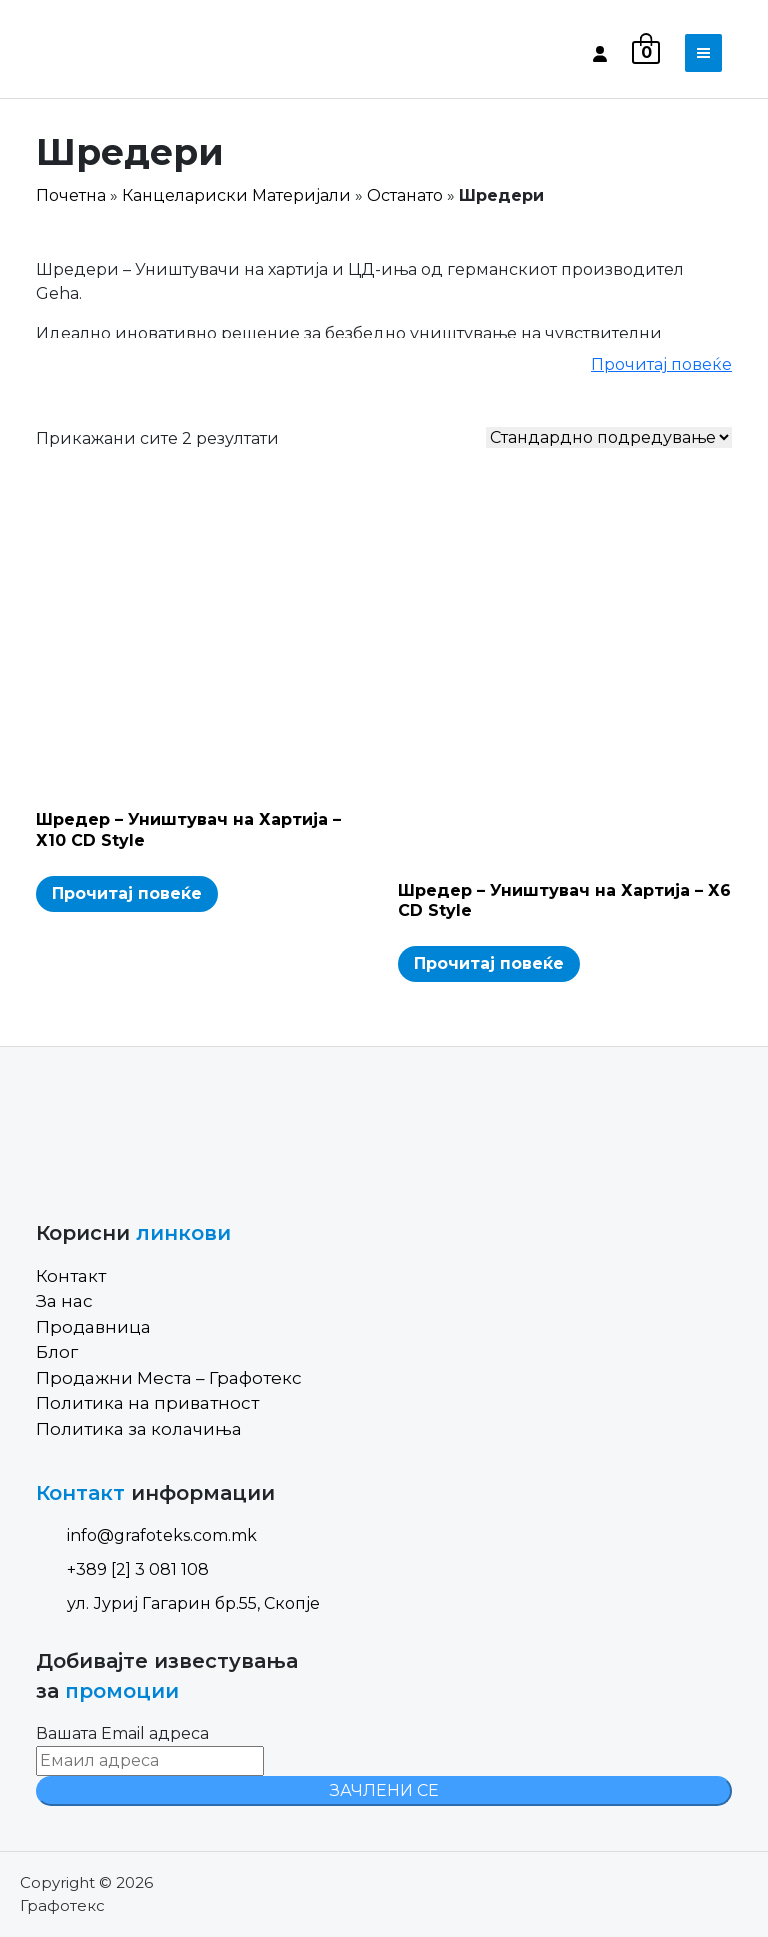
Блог (57, 1352)
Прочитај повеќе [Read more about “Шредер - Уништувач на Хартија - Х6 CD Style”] (489, 963)
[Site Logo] (121, 53)
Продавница (93, 1327)
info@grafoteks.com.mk (146, 1535)
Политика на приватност (147, 1403)
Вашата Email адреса (122, 1733)
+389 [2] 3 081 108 (122, 1569)
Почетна (71, 195)
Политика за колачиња (139, 1429)
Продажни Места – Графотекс (169, 1378)
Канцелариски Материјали (236, 195)
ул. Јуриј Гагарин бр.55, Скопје (178, 1603)
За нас (64, 1301)
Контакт (71, 1276)
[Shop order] (609, 437)
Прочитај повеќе (661, 364)
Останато (405, 195)
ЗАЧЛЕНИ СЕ (384, 1790)
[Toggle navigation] (703, 53)
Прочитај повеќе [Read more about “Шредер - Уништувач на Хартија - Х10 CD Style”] (127, 893)
